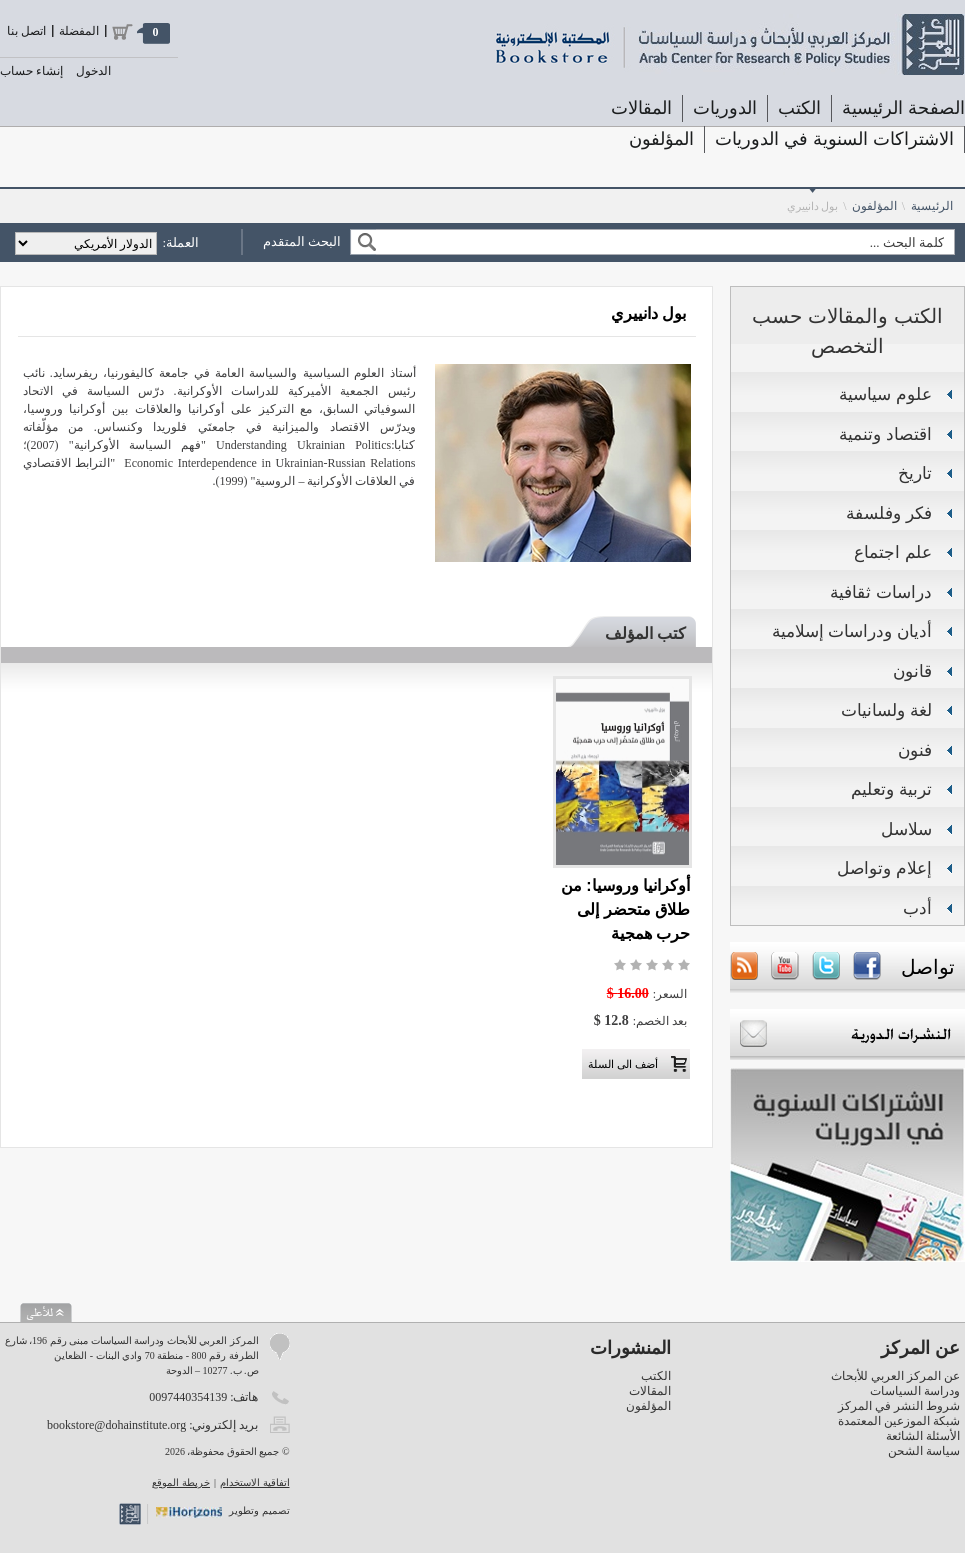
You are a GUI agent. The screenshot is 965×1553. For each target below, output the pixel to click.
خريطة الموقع (181, 1482)
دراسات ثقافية (881, 592)
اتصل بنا (26, 31)
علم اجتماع (893, 552)
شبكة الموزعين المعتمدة (899, 1421)
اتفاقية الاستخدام (255, 1482)
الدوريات (725, 108)
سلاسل (906, 829)
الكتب (799, 108)
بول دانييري (813, 206)
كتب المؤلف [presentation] (645, 633)
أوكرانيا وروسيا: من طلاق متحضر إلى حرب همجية (625, 909)
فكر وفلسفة (889, 513)
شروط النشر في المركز (899, 1406)
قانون (912, 671)
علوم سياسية (885, 394)
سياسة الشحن (924, 1451)
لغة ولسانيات (886, 710)
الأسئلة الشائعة (923, 1436)
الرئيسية (932, 206)
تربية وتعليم (891, 789)
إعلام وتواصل (884, 868)
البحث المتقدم (302, 241)
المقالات (641, 108)
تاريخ (915, 473)
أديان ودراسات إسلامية (852, 631)
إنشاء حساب (31, 71)
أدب (917, 908)
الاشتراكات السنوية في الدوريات (834, 139)
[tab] (636, 633)
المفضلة (79, 31)
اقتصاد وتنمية (885, 434)
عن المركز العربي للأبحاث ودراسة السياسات (895, 1383)
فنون (915, 750)
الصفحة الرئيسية (903, 108)
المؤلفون (661, 139)
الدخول (93, 71)
